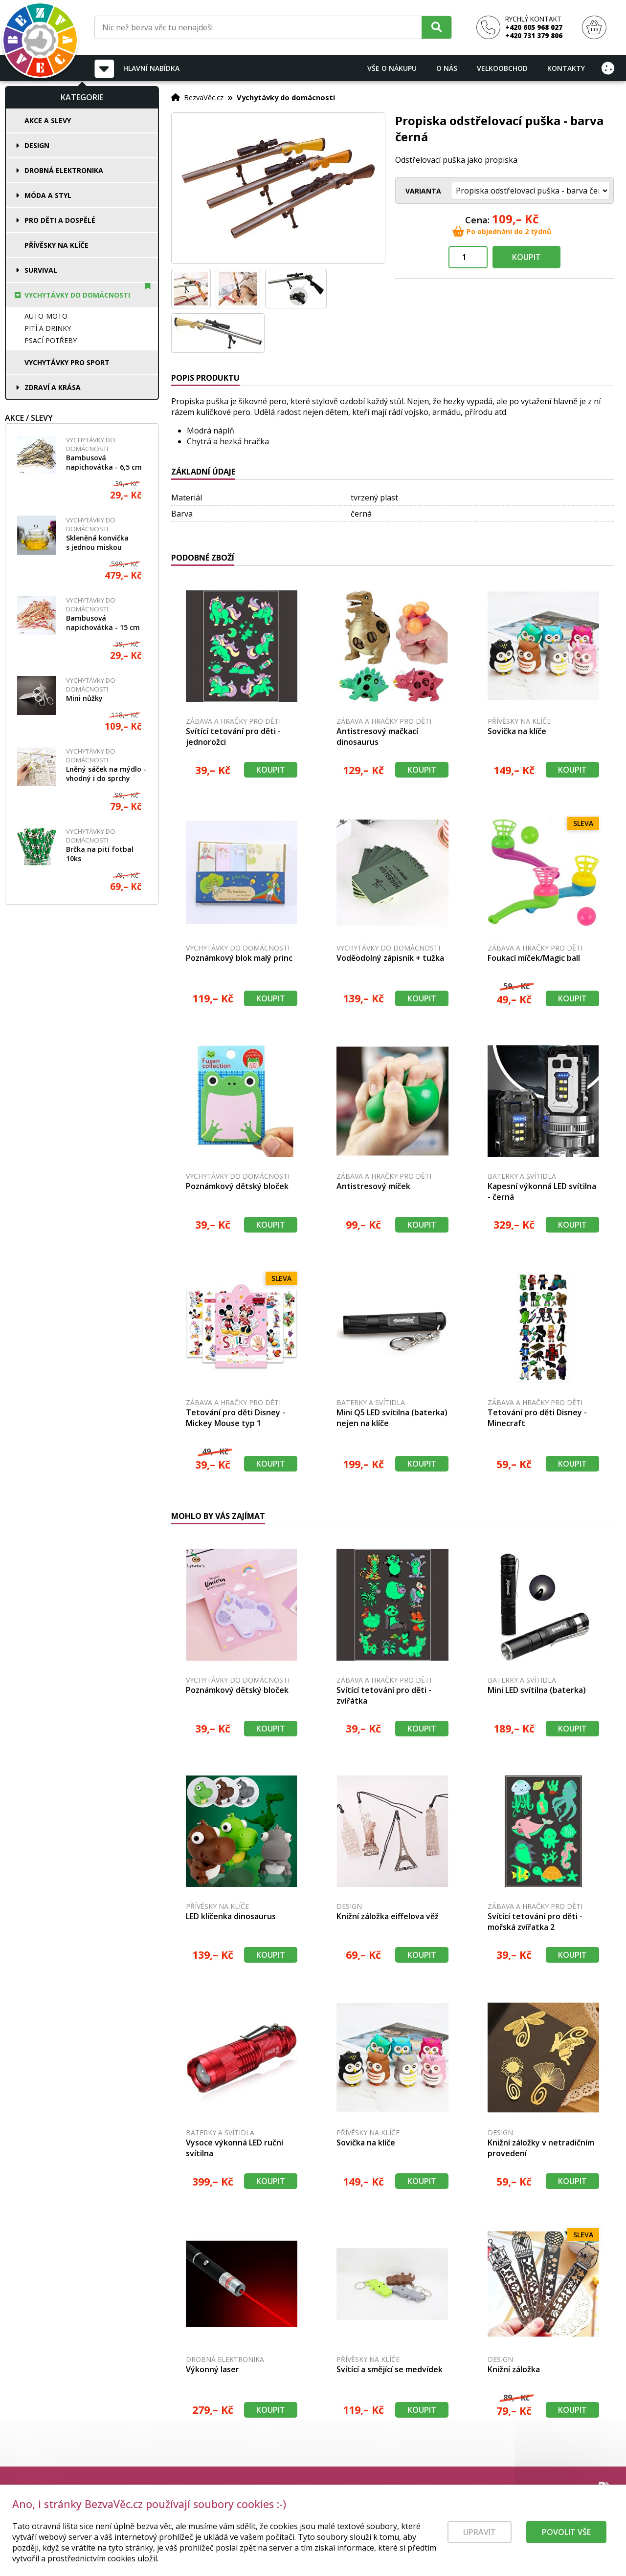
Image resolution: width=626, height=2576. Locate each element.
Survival (40, 270)
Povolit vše (566, 2539)
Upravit (479, 2539)
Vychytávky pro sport (67, 362)
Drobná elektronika (63, 170)
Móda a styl (47, 195)
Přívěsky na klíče (56, 245)
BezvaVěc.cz (204, 97)
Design (36, 145)
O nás (446, 68)
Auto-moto (45, 316)
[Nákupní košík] (594, 28)
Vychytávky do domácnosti (77, 295)
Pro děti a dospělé (59, 220)
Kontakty (566, 68)
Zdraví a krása (52, 387)
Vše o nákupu (392, 68)
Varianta (423, 190)
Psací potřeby (50, 340)
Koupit (526, 257)
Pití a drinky (47, 328)
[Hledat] (436, 27)
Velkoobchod (502, 68)
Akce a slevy (47, 120)
